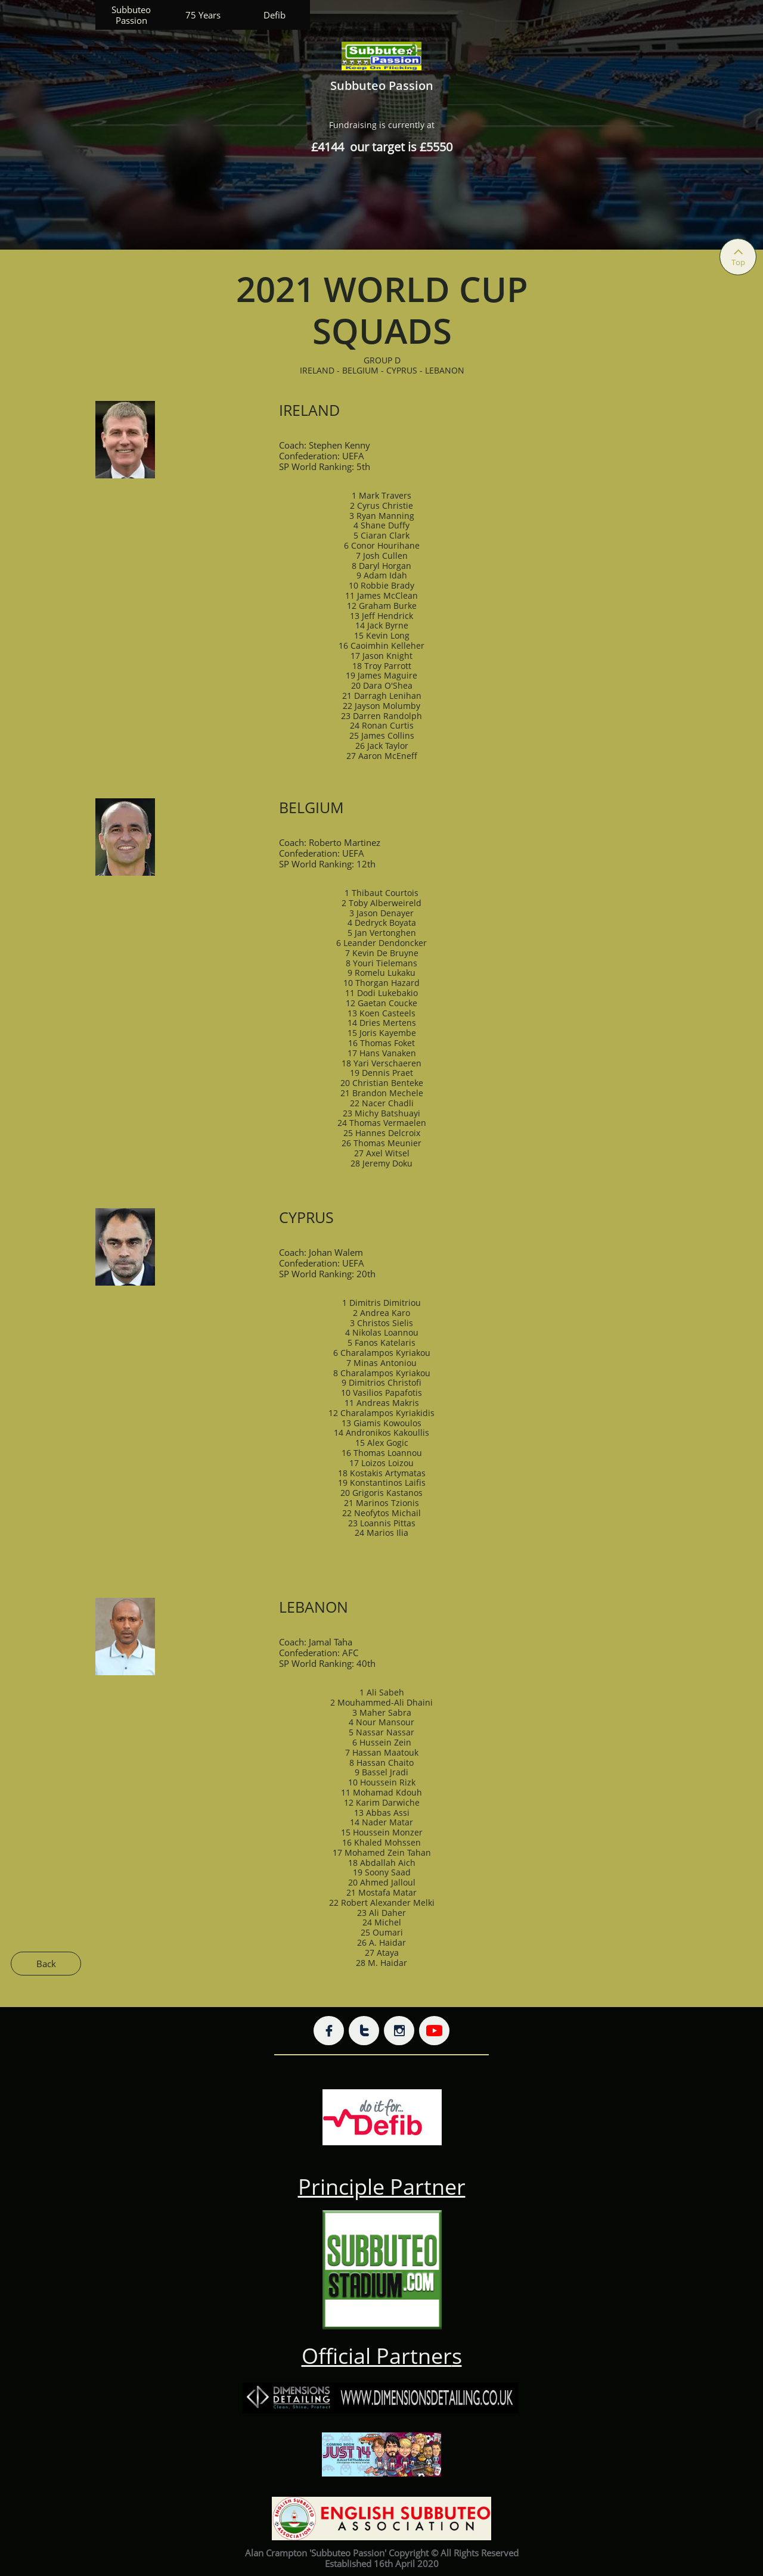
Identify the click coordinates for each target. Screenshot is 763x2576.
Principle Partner (382, 2186)
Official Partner (377, 2355)
